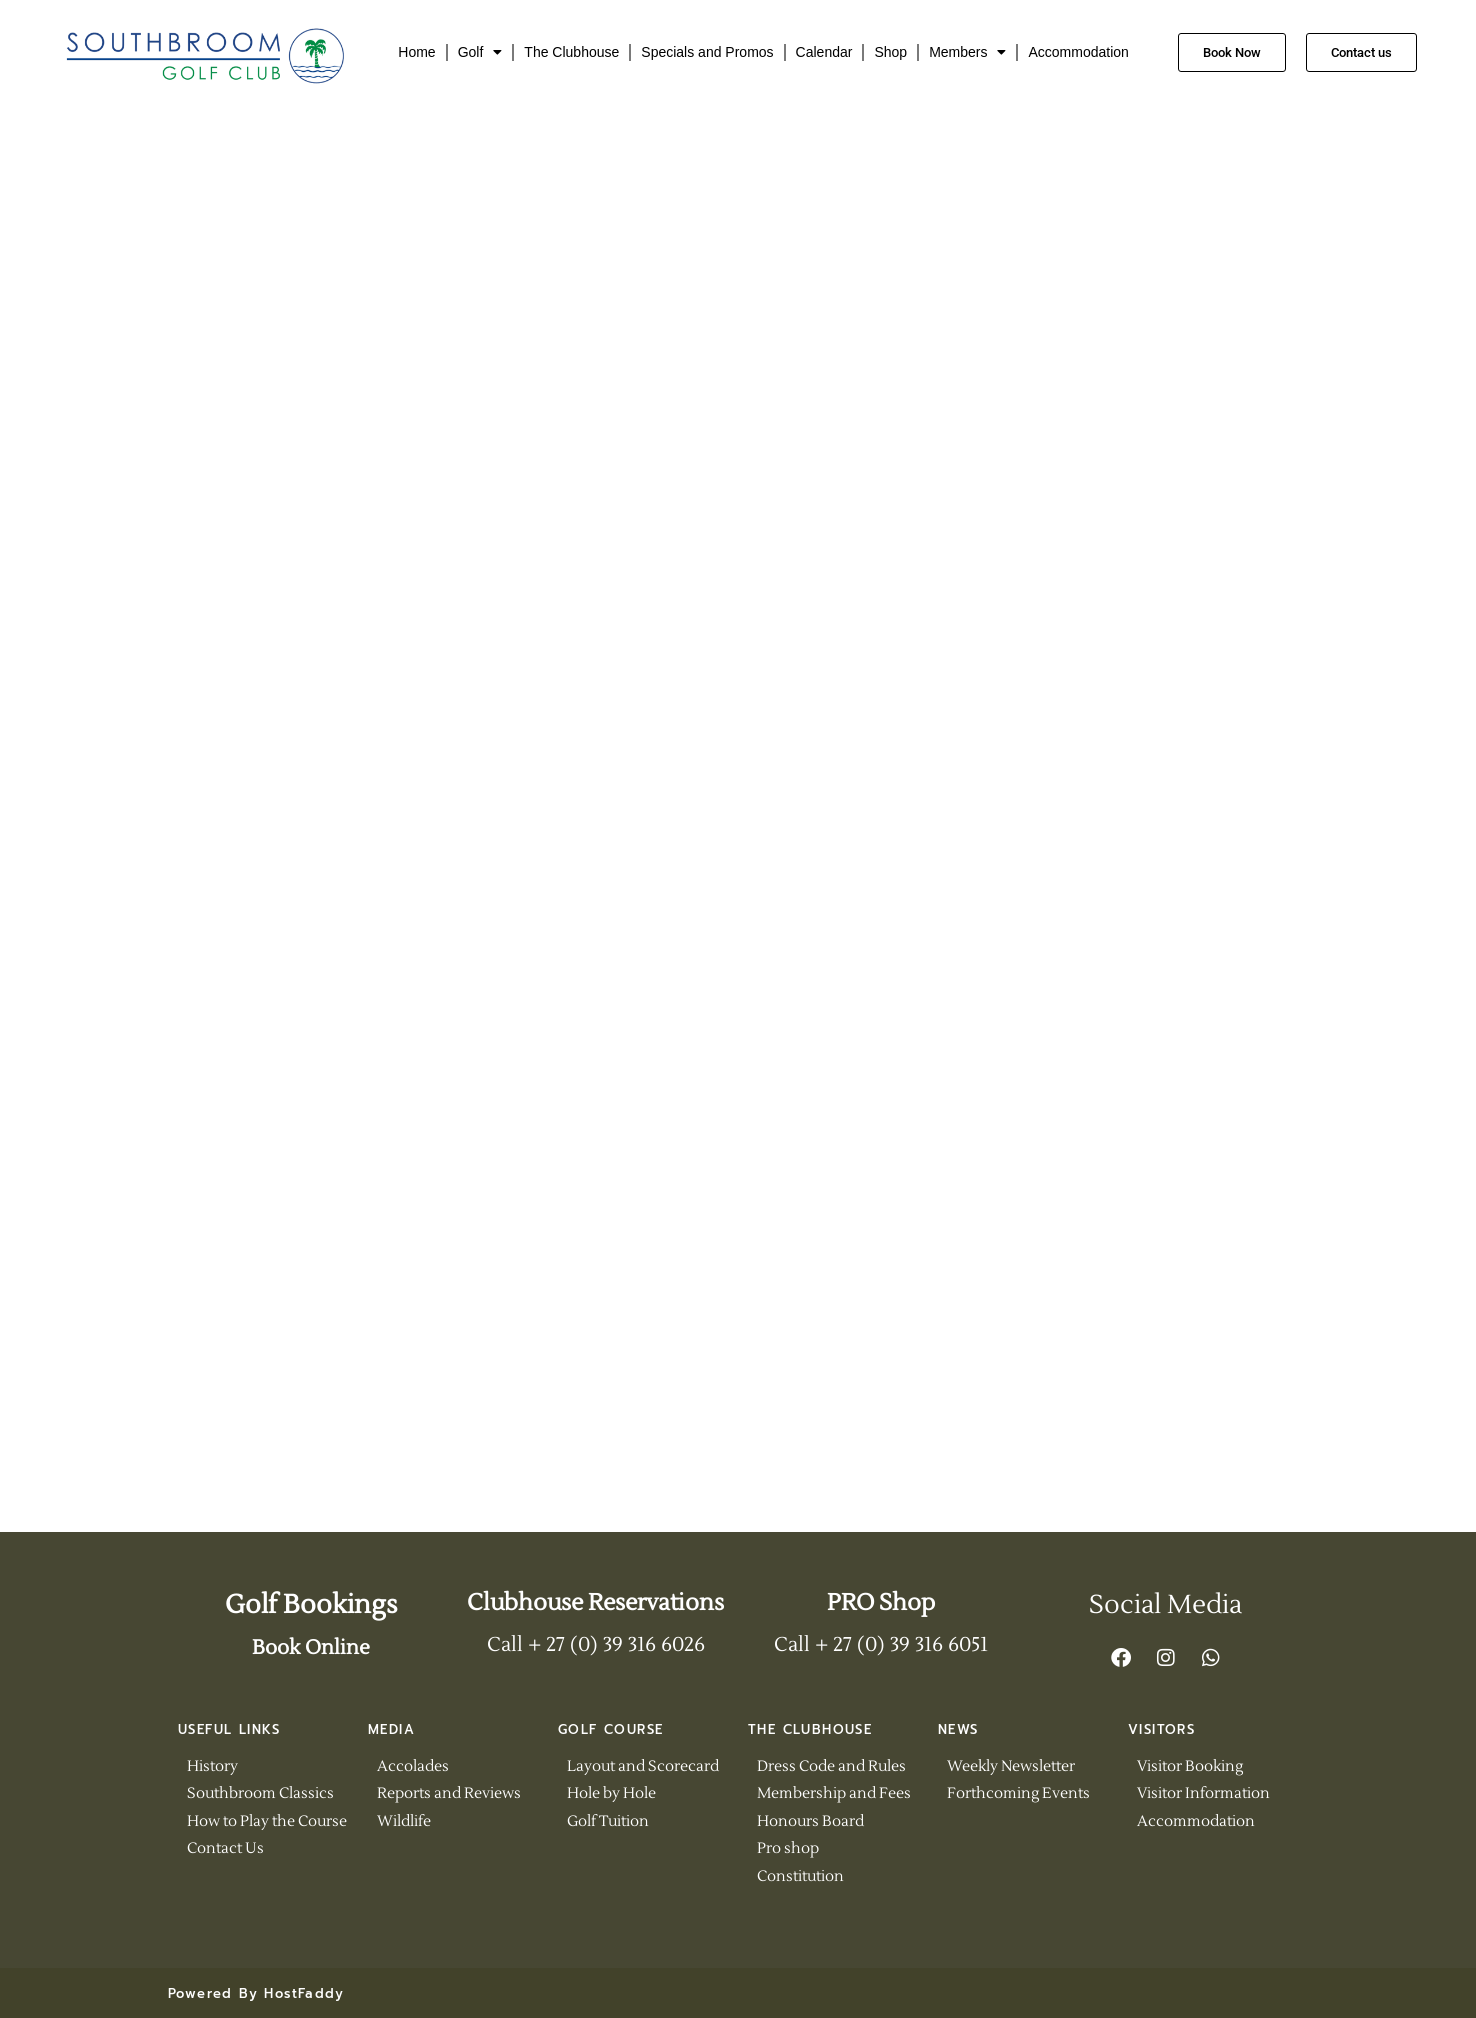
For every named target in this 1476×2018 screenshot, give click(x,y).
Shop (890, 52)
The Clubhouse (571, 52)
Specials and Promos (707, 52)
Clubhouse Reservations (595, 1603)
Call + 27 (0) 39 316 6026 (596, 1645)
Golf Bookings (311, 1605)
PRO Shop (881, 1603)
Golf (480, 52)
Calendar (824, 52)
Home (416, 52)
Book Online (311, 1648)
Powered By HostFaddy (256, 1993)
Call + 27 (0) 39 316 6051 (881, 1645)
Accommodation (1078, 52)
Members (967, 52)
